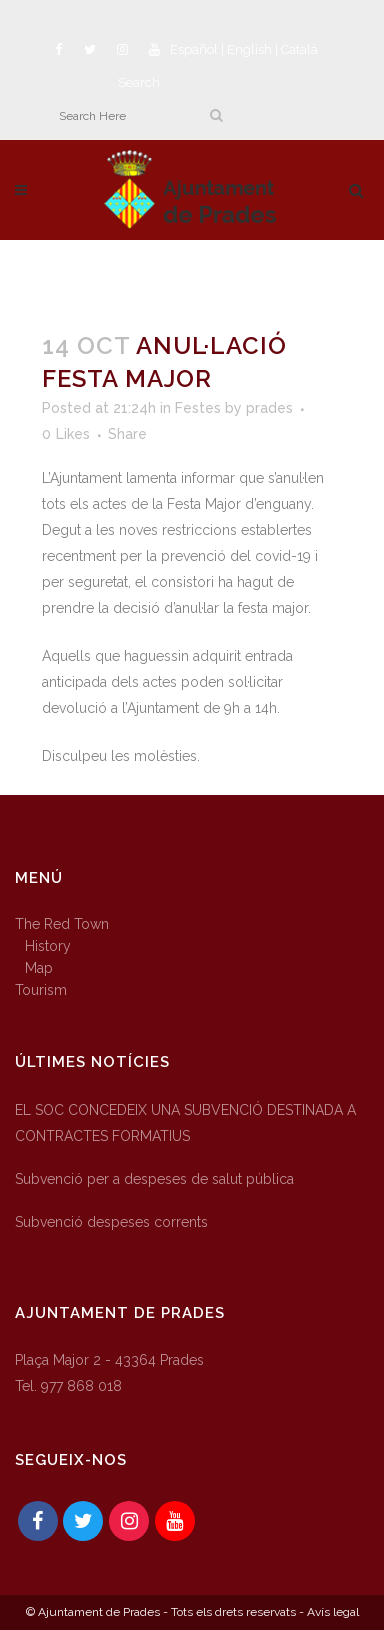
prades (269, 408)
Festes (198, 408)
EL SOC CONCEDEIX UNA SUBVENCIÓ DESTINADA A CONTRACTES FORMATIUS (185, 1123)
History (48, 946)
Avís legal (333, 1612)
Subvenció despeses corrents (111, 1222)
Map (39, 968)
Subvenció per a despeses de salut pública (154, 1179)
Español (194, 49)
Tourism (41, 990)
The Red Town (62, 924)
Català (299, 49)
